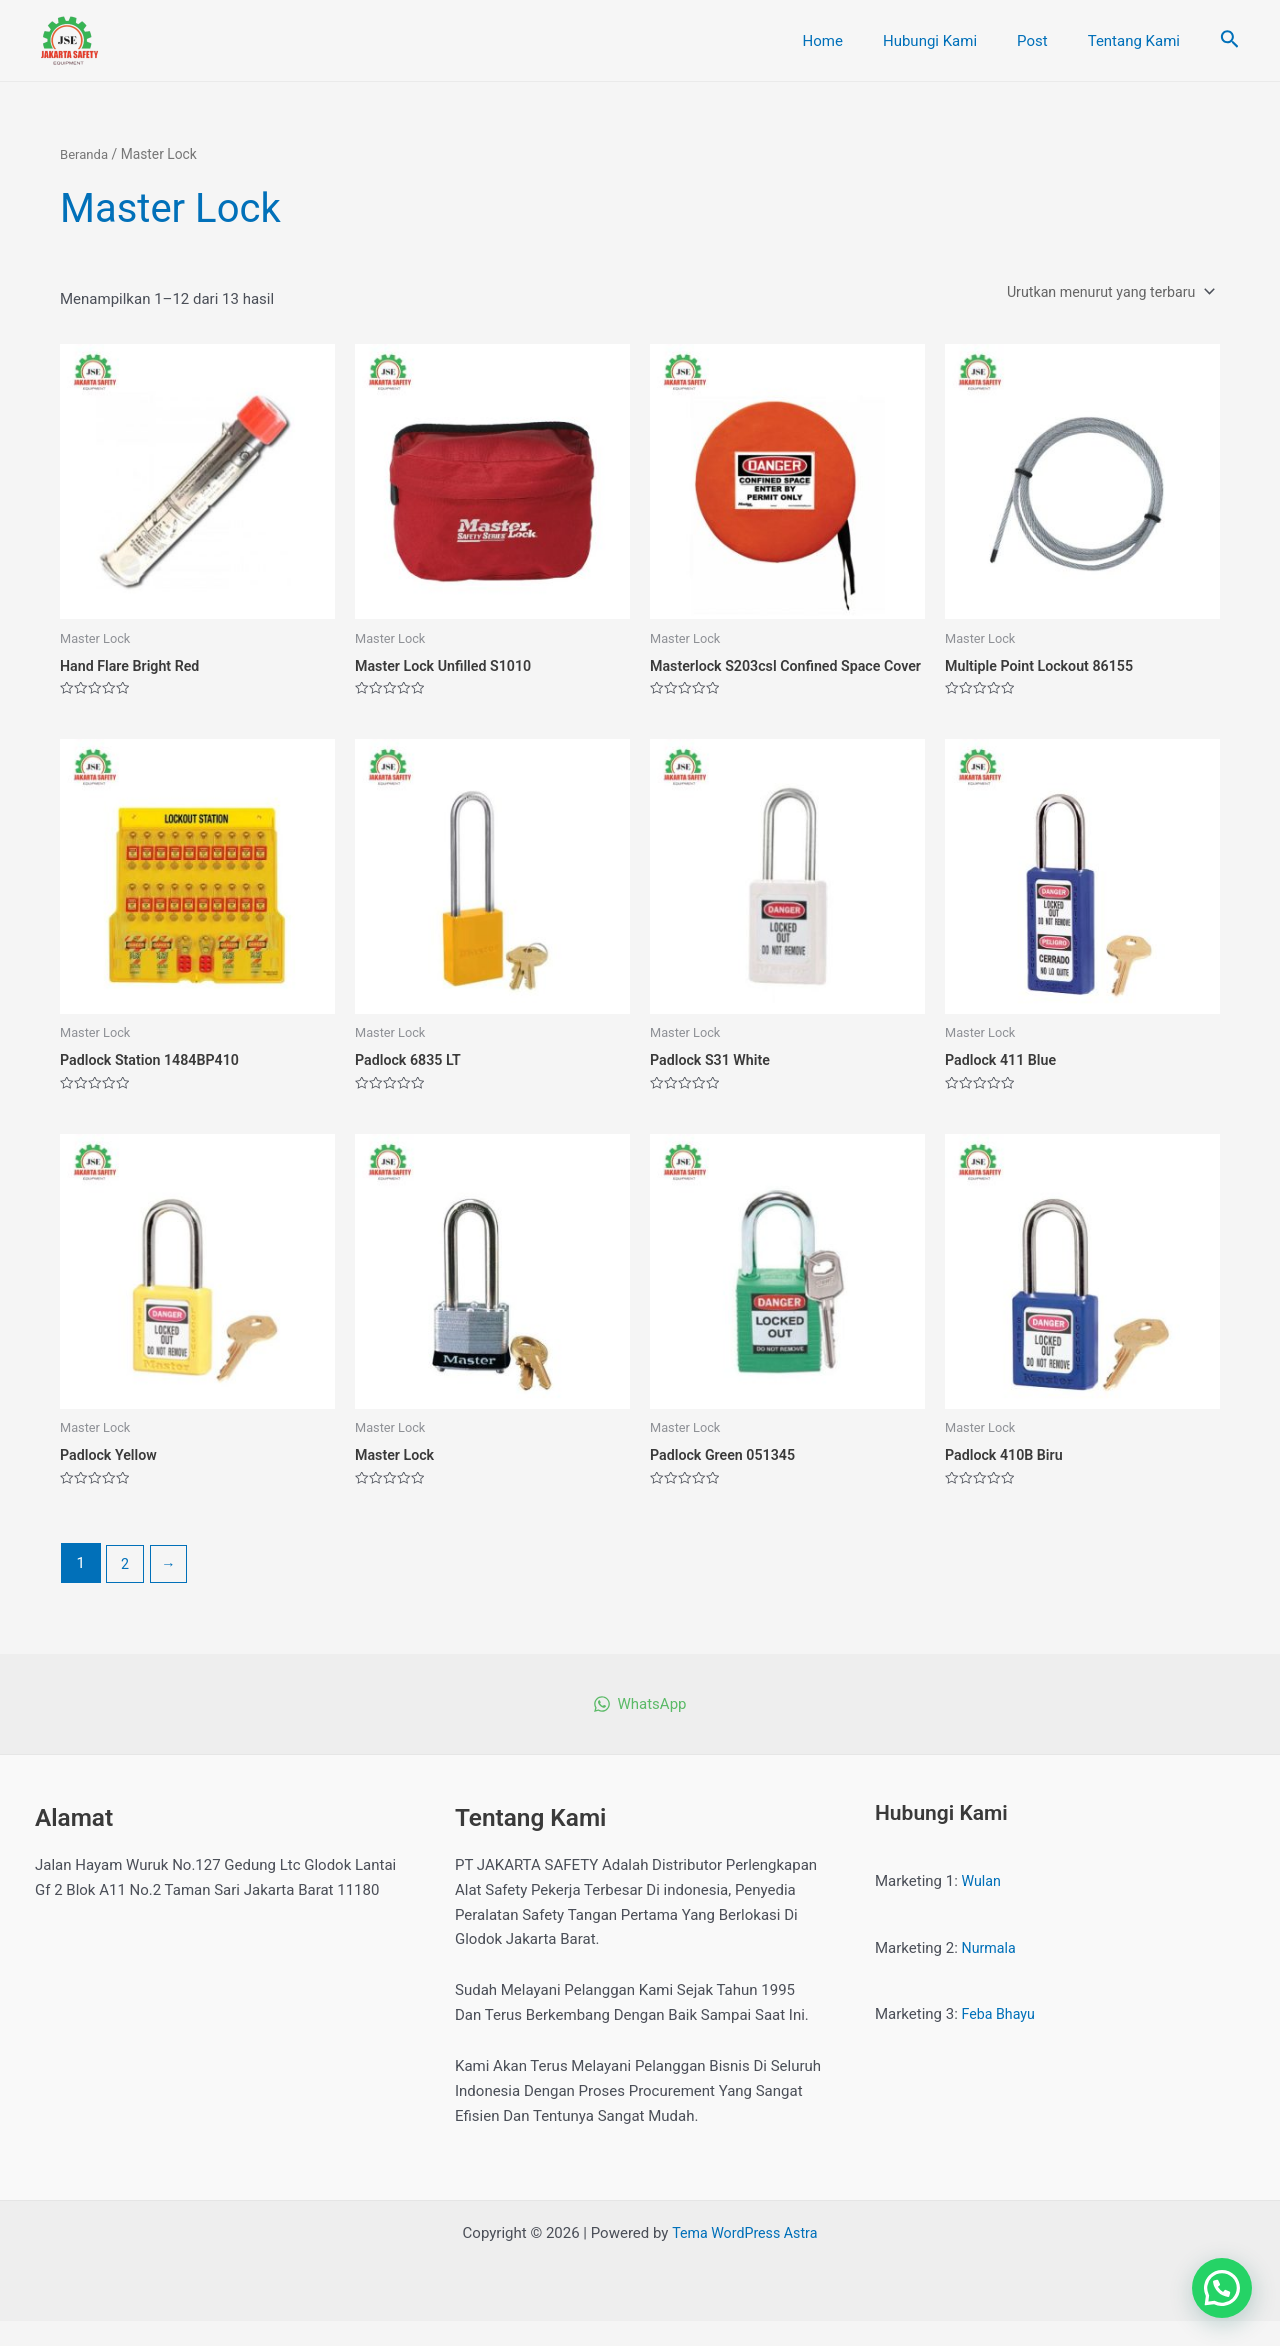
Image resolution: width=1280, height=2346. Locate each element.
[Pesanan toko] (1104, 293)
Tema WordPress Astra (744, 2258)
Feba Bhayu (1000, 2040)
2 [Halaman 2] (126, 1588)
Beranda (85, 154)
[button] (1222, 2288)
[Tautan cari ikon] (1230, 41)
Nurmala (990, 1973)
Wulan (983, 1906)
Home (858, 41)
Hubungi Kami (955, 41)
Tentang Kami (1139, 41)
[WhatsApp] (639, 1730)
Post (1047, 41)
